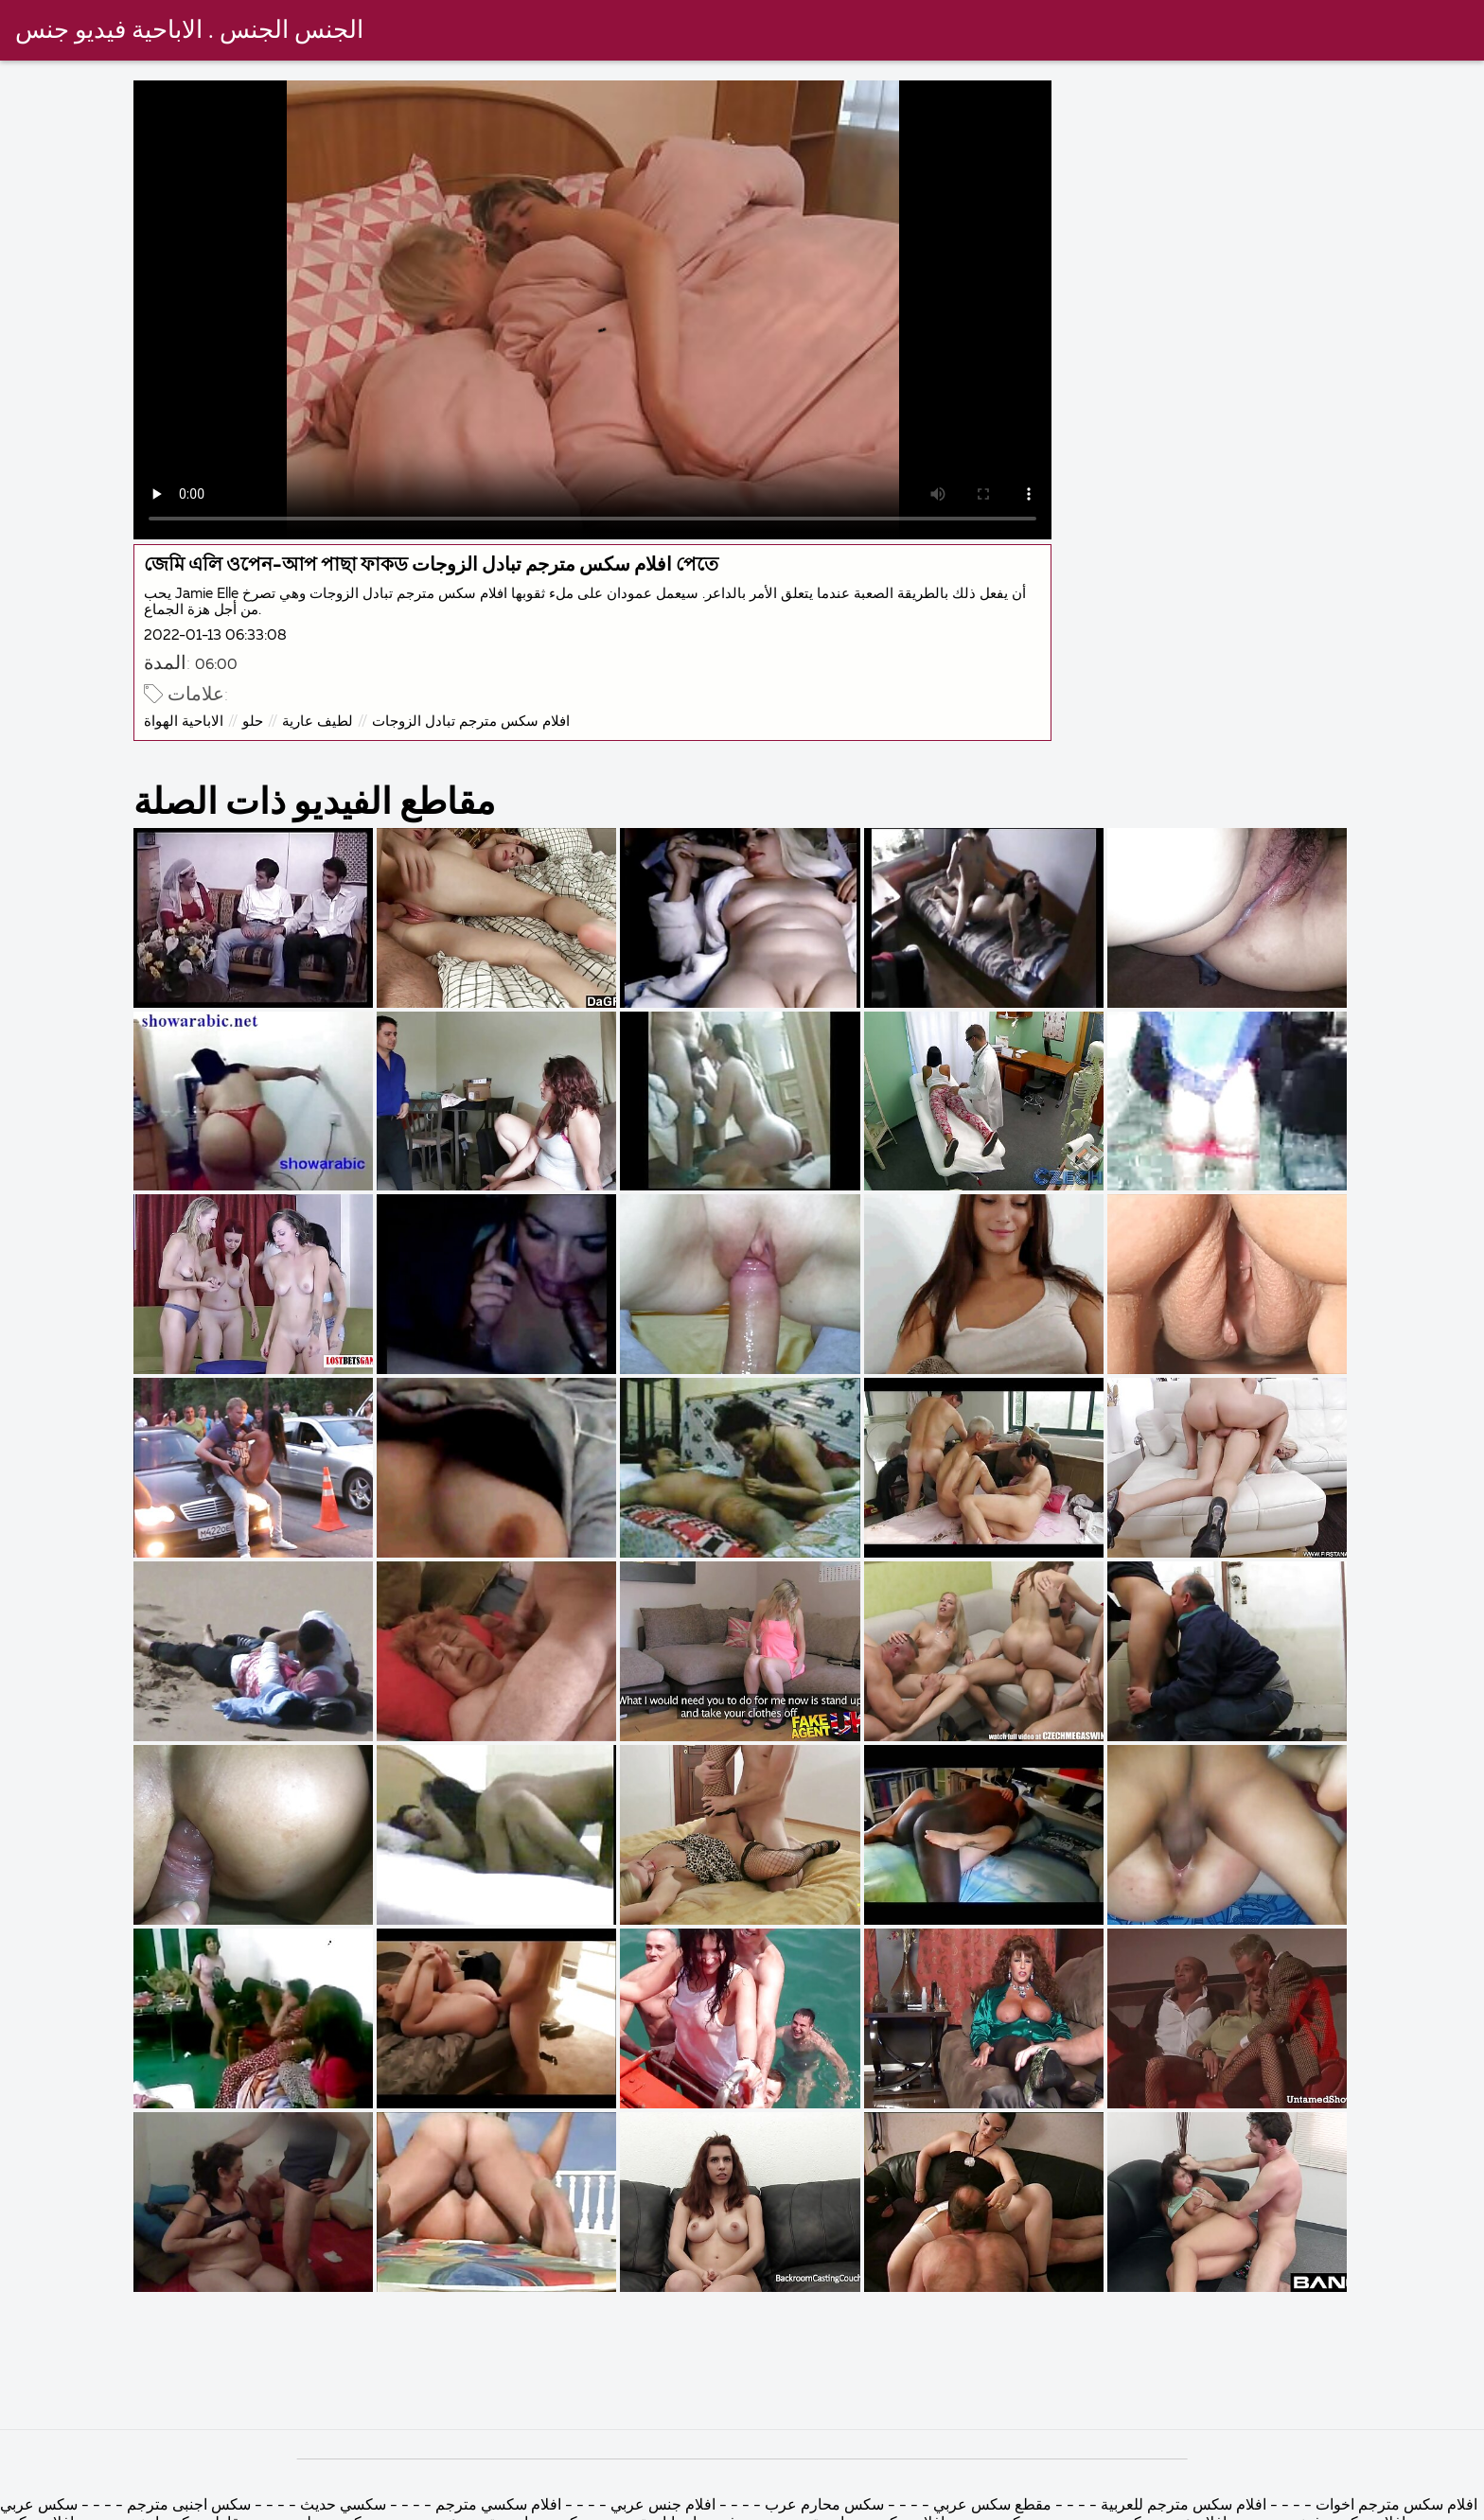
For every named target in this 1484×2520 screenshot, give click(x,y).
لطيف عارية (317, 721)
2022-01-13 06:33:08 (215, 635)
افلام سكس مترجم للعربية (1183, 2505)
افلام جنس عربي (663, 2505)
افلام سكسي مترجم (496, 2505)
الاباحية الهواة (183, 721)
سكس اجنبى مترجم (189, 2505)
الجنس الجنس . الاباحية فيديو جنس (189, 31)
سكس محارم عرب (822, 2505)
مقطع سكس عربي (990, 2505)
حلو (252, 721)
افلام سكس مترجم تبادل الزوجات (471, 721)
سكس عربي (39, 2505)
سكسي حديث (341, 2505)
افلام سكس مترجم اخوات (1394, 2505)
